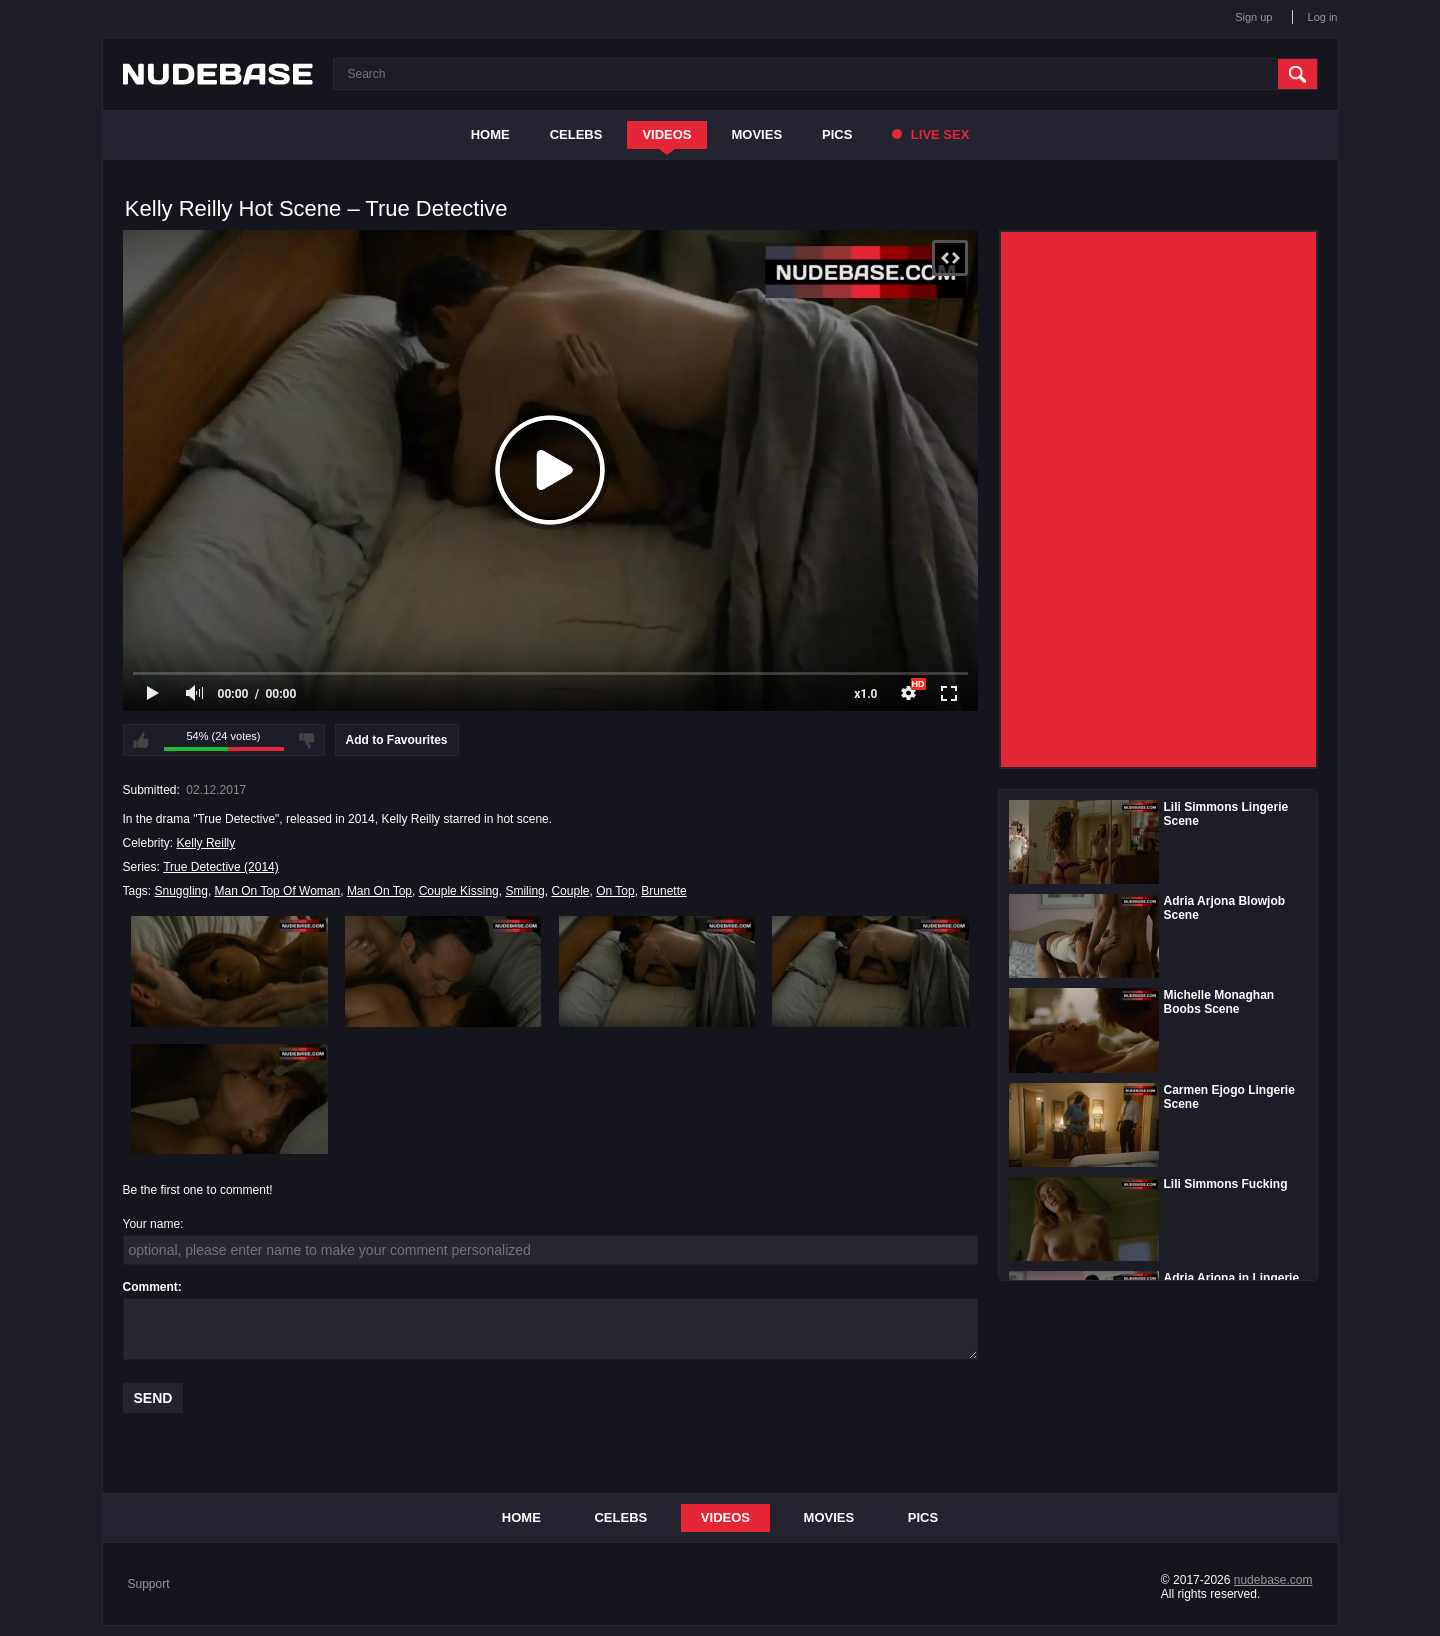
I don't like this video (307, 740)
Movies (757, 134)
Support (149, 1584)
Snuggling (181, 891)
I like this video (141, 740)
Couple (570, 891)
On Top (615, 891)
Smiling (524, 891)
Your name (152, 1224)
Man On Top (379, 891)
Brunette (663, 891)
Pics (837, 134)
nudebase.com (1273, 1580)
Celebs (576, 134)
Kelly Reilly (206, 843)
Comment (150, 1287)
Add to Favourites (397, 740)
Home (490, 134)
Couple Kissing (459, 891)
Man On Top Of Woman (278, 891)
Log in (1323, 17)
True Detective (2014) (221, 867)
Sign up (1253, 17)
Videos (666, 134)
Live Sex (930, 134)
